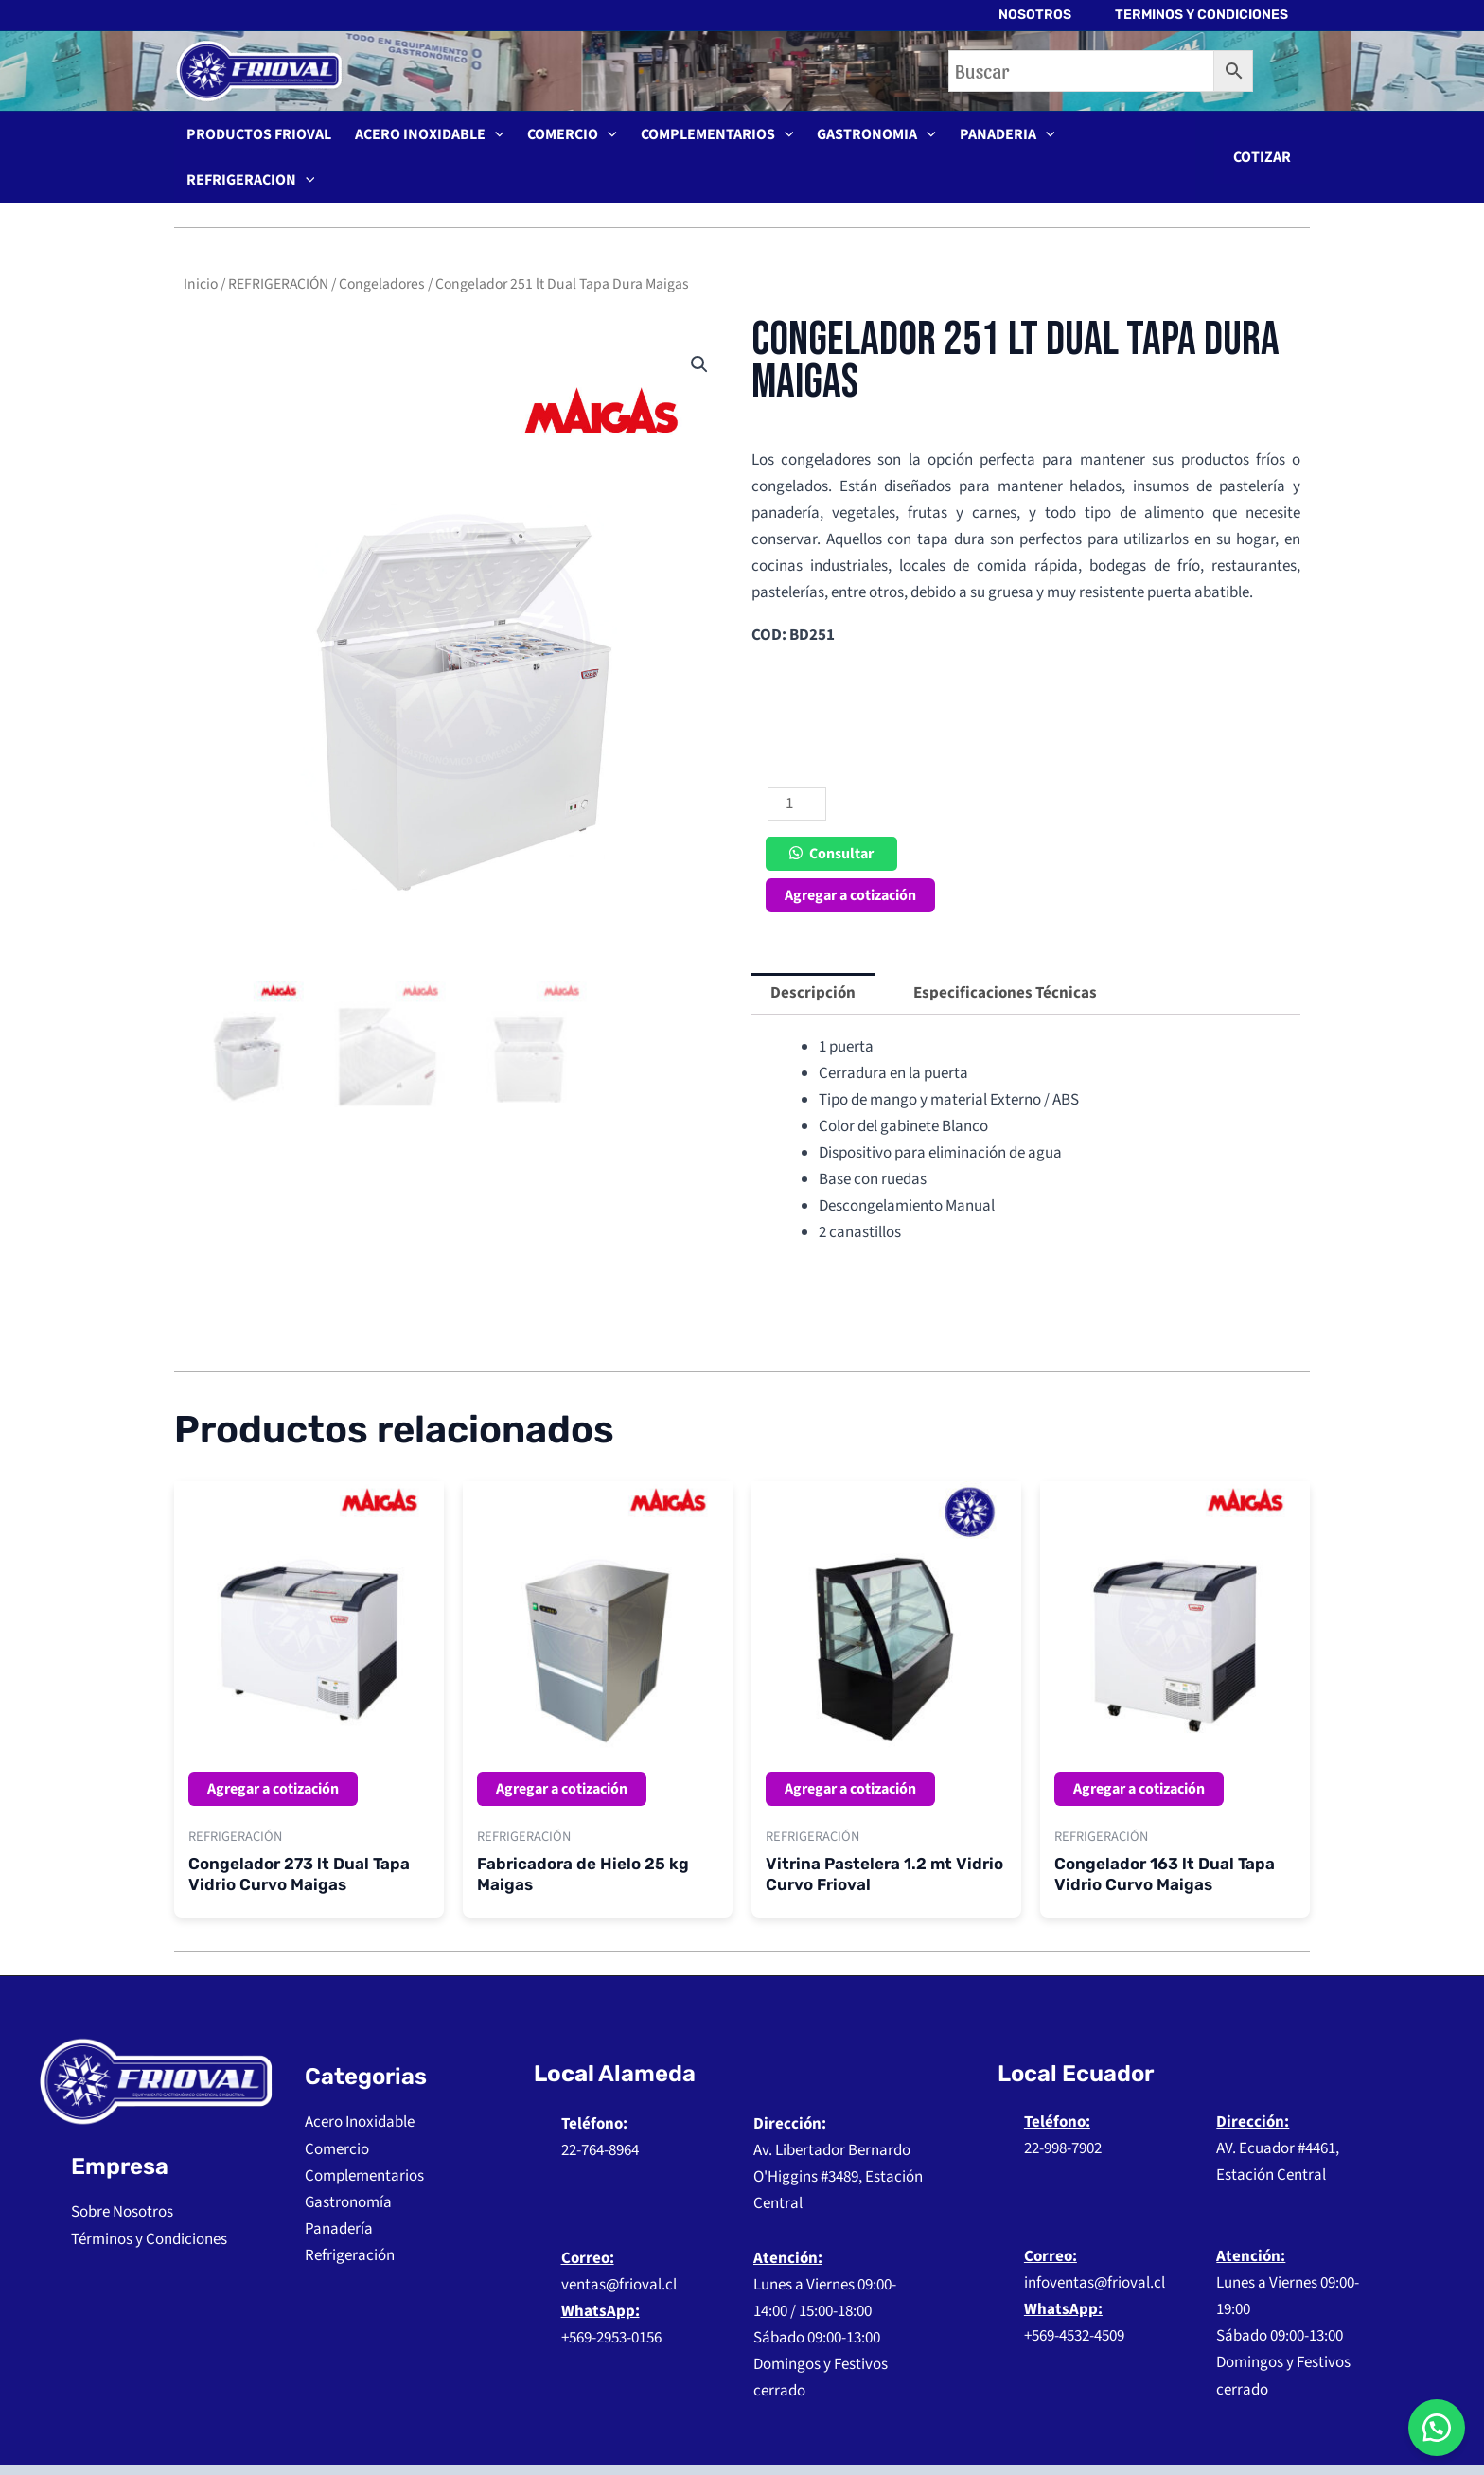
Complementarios (364, 2138)
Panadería (339, 2191)
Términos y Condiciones (149, 2201)
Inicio (201, 246)
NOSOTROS (1032, 15)
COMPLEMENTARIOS (700, 138)
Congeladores (382, 246)
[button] (1262, 138)
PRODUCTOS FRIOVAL (256, 138)
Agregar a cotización (850, 857)
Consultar (841, 815)
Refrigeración (350, 2217)
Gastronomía (348, 2164)
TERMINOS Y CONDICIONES (1200, 15)
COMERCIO (561, 138)
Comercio (337, 2111)
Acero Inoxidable (360, 2084)
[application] (487, 138)
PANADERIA (981, 138)
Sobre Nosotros (122, 2174)
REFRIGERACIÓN (278, 246)
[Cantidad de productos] (797, 766)
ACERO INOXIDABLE (422, 138)
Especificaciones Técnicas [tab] (1005, 955)
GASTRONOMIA (855, 138)
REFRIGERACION (1112, 138)
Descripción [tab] (813, 955)
